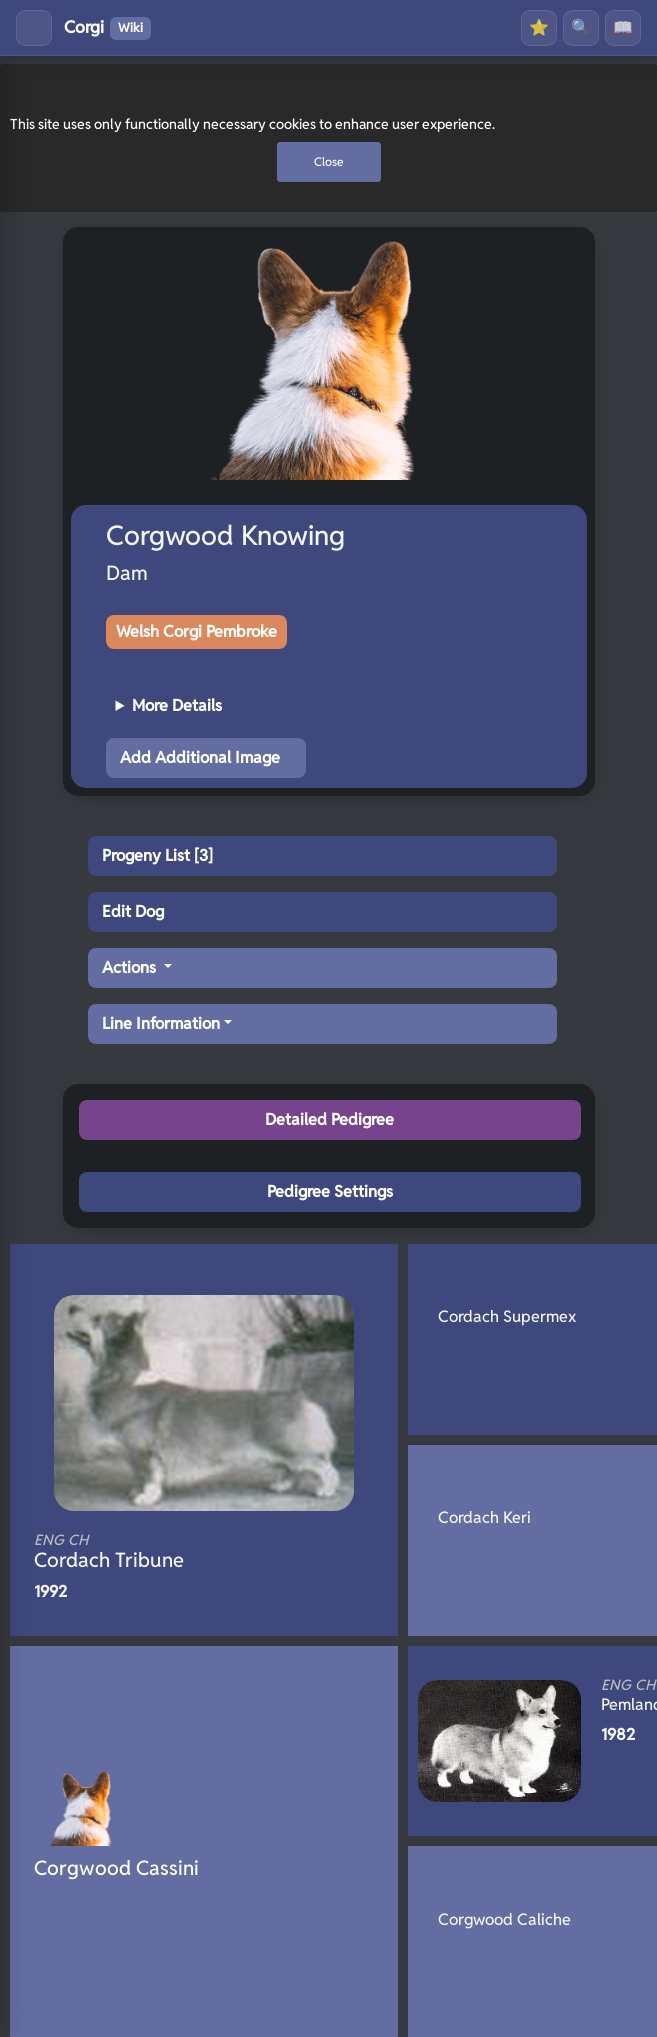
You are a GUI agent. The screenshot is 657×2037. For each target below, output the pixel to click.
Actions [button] (131, 967)
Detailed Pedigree (329, 1119)
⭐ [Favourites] (539, 27)
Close (329, 161)
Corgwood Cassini (116, 1868)
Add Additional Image (200, 757)
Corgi (107, 28)
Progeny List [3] (157, 855)
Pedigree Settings (330, 1191)
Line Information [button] (161, 1023)
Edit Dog (133, 911)
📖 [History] (623, 27)
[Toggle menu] (34, 28)
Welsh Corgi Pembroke (196, 631)
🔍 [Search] (581, 27)
